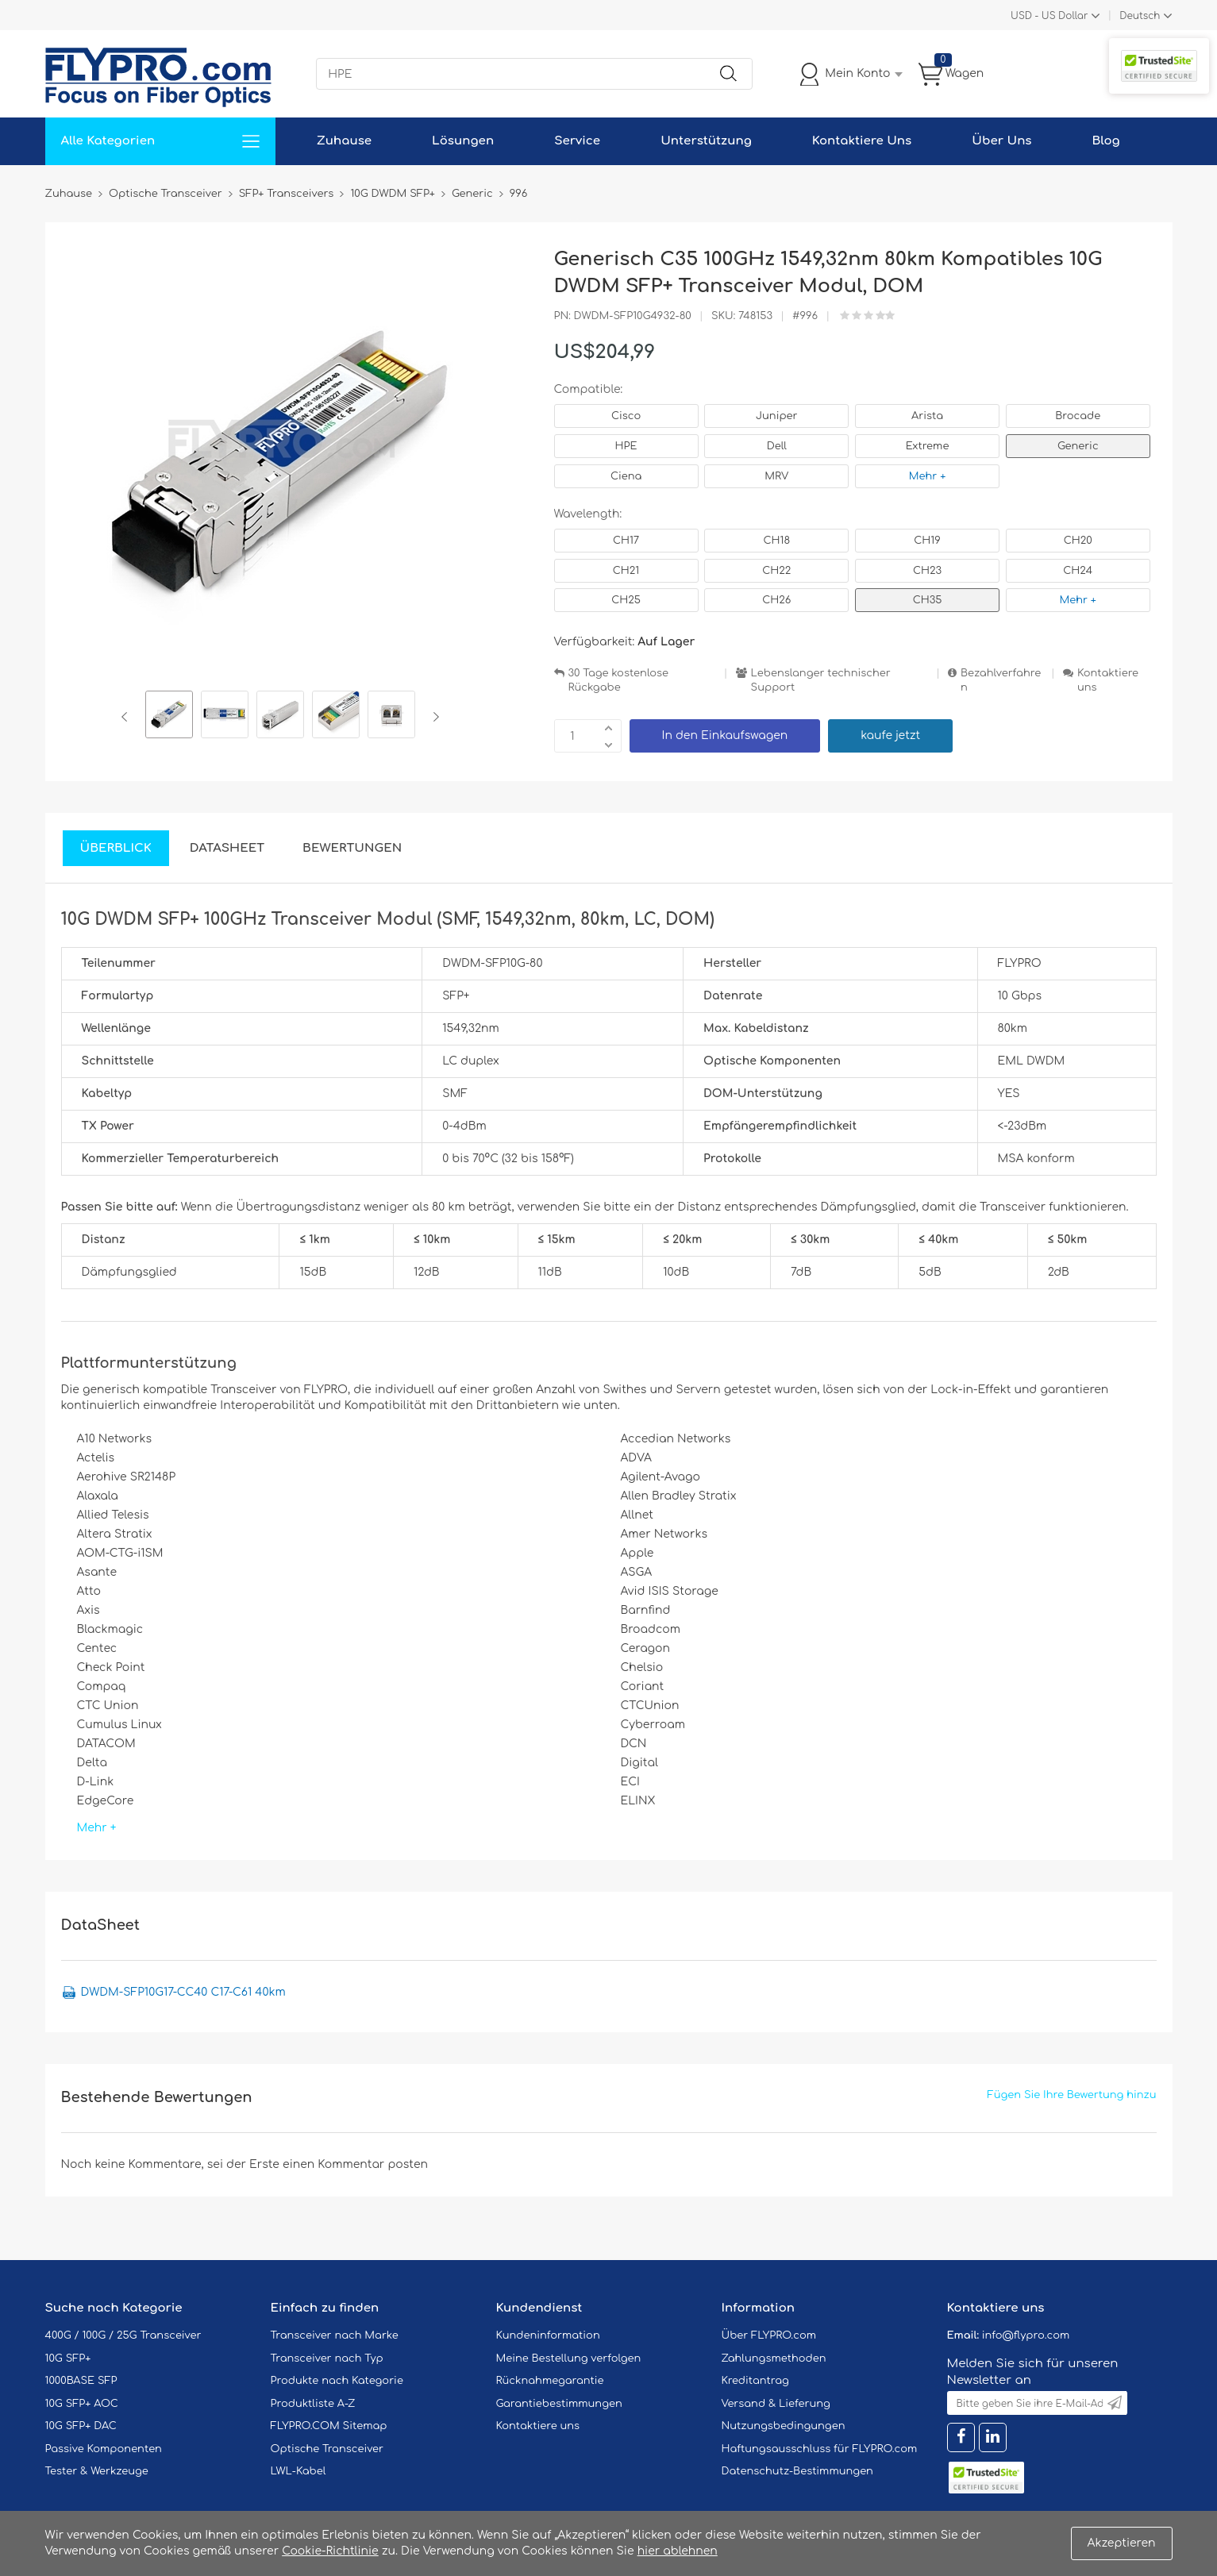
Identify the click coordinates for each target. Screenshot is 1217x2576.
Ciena (625, 476)
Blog (1106, 141)
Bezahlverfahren (1001, 681)
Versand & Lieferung (776, 2403)
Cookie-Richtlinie (330, 2551)
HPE (626, 446)
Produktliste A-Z (313, 2403)
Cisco (626, 416)
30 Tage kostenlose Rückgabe (618, 681)
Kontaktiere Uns (861, 141)
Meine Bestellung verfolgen (568, 2358)
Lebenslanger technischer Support (821, 681)
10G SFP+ (68, 2358)
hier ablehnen (677, 2551)
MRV (776, 476)
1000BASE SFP (81, 2380)
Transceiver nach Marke (335, 2335)
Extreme (927, 446)
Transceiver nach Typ (327, 2358)
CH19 (927, 540)
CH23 (927, 570)
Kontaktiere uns (1107, 681)
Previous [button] (127, 717)
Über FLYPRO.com (769, 2335)
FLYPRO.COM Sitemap (329, 2426)
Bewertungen (352, 848)
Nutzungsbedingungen (783, 2426)
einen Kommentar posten (355, 2164)
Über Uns (1001, 141)
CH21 (626, 570)
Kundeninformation (548, 2335)
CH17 (626, 540)
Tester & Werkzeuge (96, 2471)
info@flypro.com (1026, 2335)
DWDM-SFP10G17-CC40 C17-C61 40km (183, 1992)
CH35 (927, 600)
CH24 (1077, 570)
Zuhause (344, 141)
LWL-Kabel (298, 2471)
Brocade (1077, 416)
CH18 (777, 540)
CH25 (626, 600)
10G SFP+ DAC (81, 2426)
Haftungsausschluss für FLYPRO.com (820, 2449)
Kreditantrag (755, 2380)
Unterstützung (706, 141)
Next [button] (433, 717)
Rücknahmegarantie (550, 2380)
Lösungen (463, 141)
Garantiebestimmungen (559, 2403)
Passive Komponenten (103, 2449)
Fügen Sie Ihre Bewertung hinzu (1072, 2094)
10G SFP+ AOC (81, 2403)
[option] (169, 717)
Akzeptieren (1122, 2543)
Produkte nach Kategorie (337, 2380)
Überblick (116, 848)
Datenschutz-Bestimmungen (797, 2471)
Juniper (776, 416)
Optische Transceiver (327, 2449)
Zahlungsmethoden (774, 2358)
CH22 (776, 570)
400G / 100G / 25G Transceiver (123, 2335)
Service (577, 141)
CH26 (776, 600)
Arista (927, 416)
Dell (777, 446)
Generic (1078, 446)
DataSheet (227, 848)
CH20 (1078, 540)
